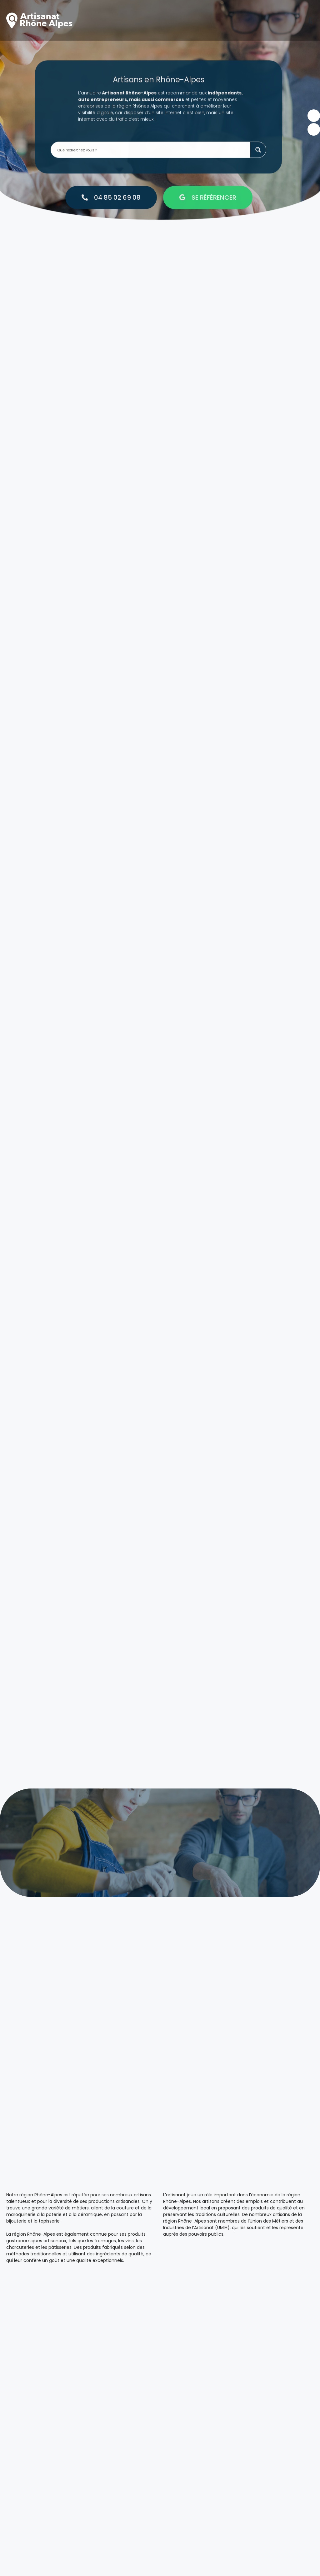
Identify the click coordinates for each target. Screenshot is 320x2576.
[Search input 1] (153, 126)
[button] (310, 20)
